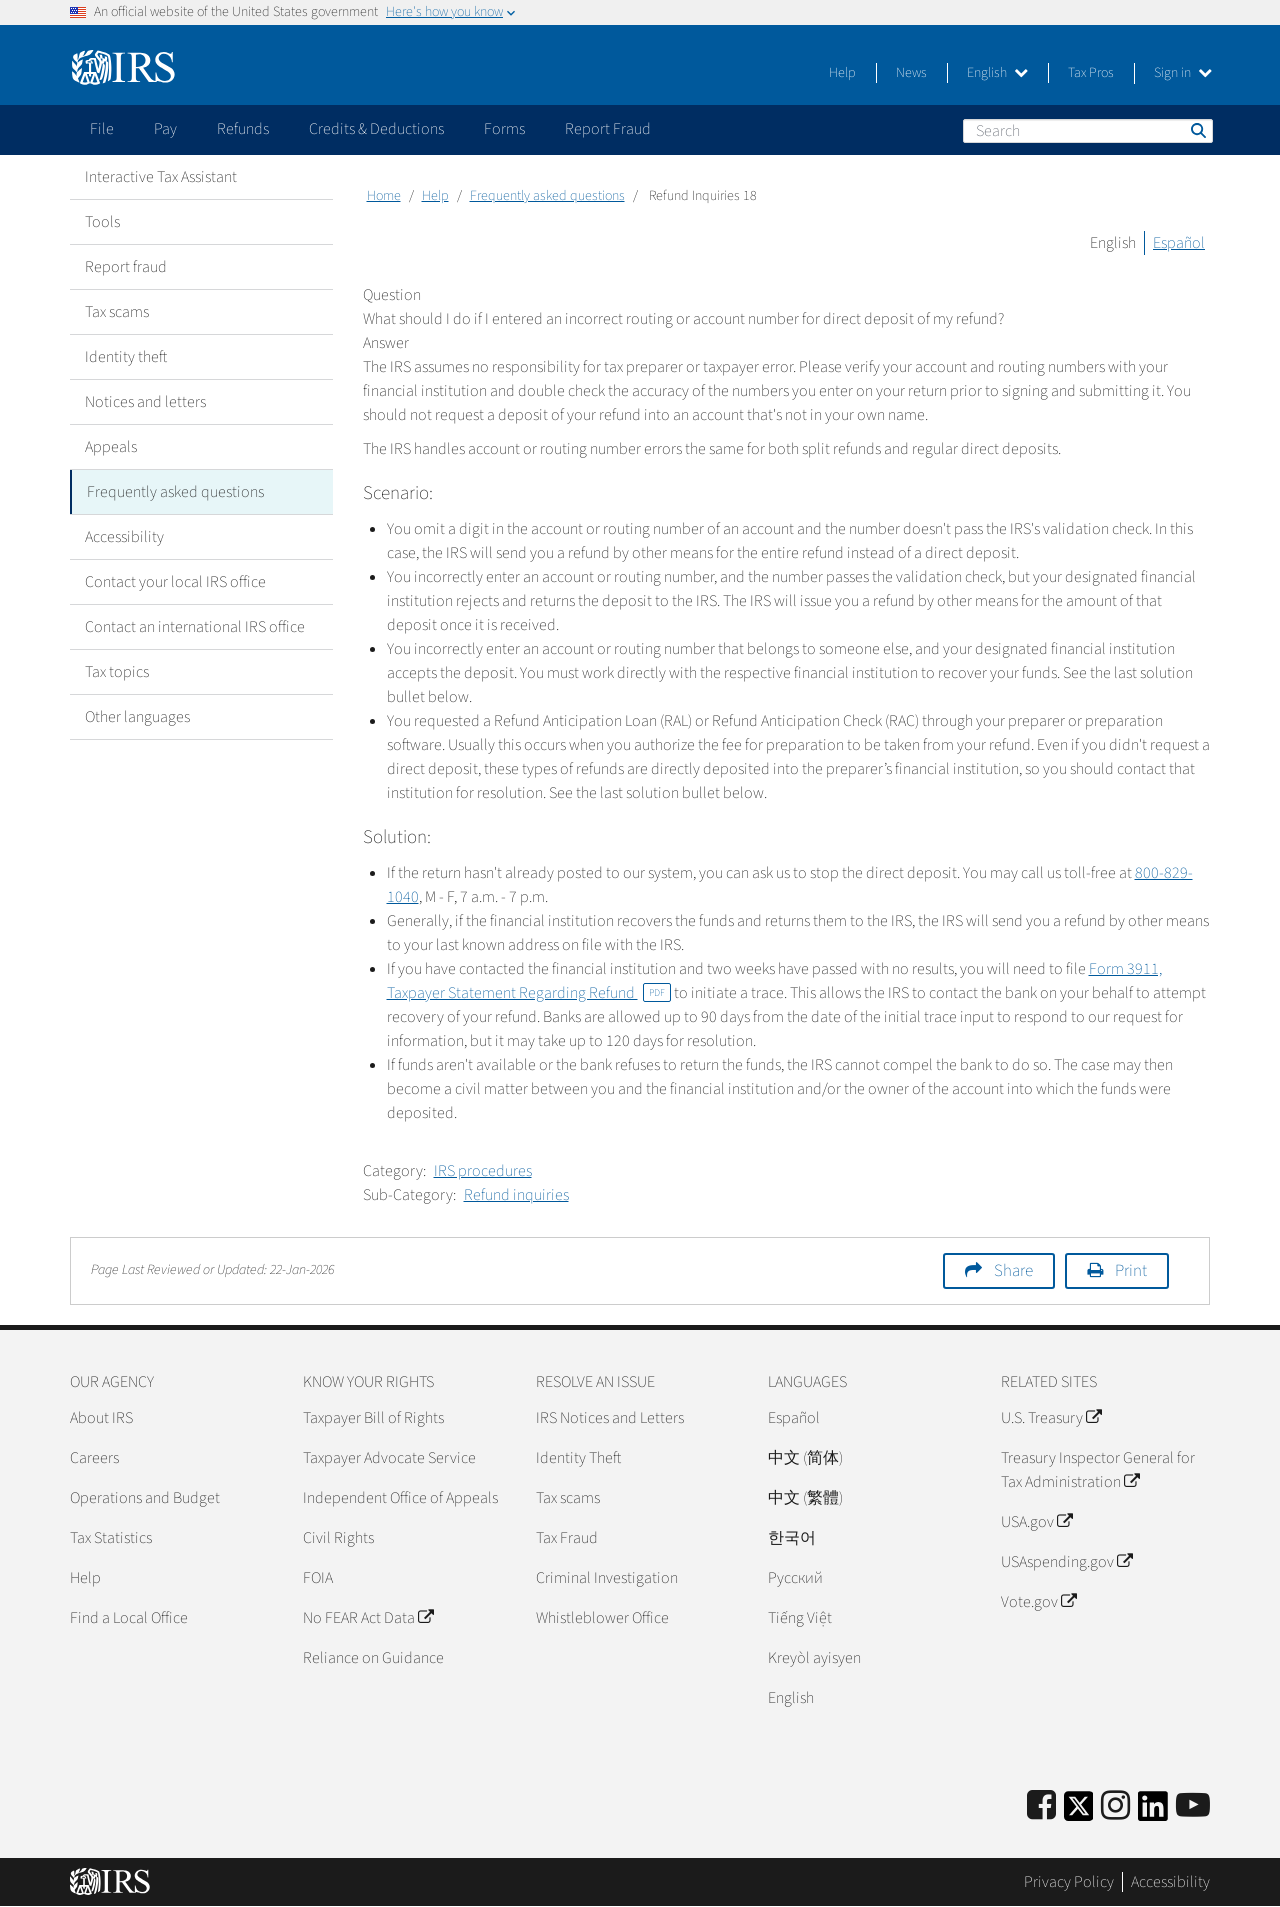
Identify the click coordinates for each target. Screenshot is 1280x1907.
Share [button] (1013, 1271)
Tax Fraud (567, 1538)
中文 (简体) (805, 1458)
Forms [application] (504, 129)
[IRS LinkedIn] (1153, 1812)
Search (1197, 130)
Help (842, 73)
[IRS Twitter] (1079, 1812)
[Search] (1088, 131)
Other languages (137, 717)
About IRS (101, 1418)
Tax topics (117, 672)
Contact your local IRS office (175, 582)
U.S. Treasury (1051, 1418)
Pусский (795, 1578)
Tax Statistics (111, 1538)
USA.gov (1036, 1522)
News (911, 73)
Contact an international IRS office (195, 627)
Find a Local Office (129, 1618)
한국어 (792, 1538)
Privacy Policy (1069, 1882)
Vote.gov (1038, 1602)
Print (1131, 1271)
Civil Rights (338, 1538)
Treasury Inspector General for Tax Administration (1098, 1470)
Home (384, 196)
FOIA (318, 1578)
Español (1179, 243)
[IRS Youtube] (1193, 1806)
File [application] (102, 129)
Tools (102, 222)
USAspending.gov (1066, 1562)
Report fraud (126, 267)
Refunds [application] (243, 129)
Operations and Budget (145, 1498)
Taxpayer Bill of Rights (373, 1418)
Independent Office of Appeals (400, 1498)
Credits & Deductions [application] (376, 129)
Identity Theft (578, 1458)
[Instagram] (1115, 1806)
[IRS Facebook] (1041, 1806)
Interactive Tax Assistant (161, 177)
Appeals (111, 447)
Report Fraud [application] (608, 129)
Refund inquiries (516, 1195)
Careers (94, 1458)
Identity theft (126, 357)
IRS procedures (483, 1171)
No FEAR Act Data (368, 1618)
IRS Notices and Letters (610, 1418)
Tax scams (117, 312)
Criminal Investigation (607, 1578)
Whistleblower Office (602, 1618)
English (997, 73)
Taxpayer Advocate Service (389, 1458)
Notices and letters (145, 402)
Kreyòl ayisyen (814, 1658)
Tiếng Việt (800, 1618)
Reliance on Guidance (373, 1658)
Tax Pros (1091, 73)
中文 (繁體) (805, 1498)
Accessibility (124, 537)
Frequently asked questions (175, 492)
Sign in (1183, 73)
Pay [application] (165, 129)
